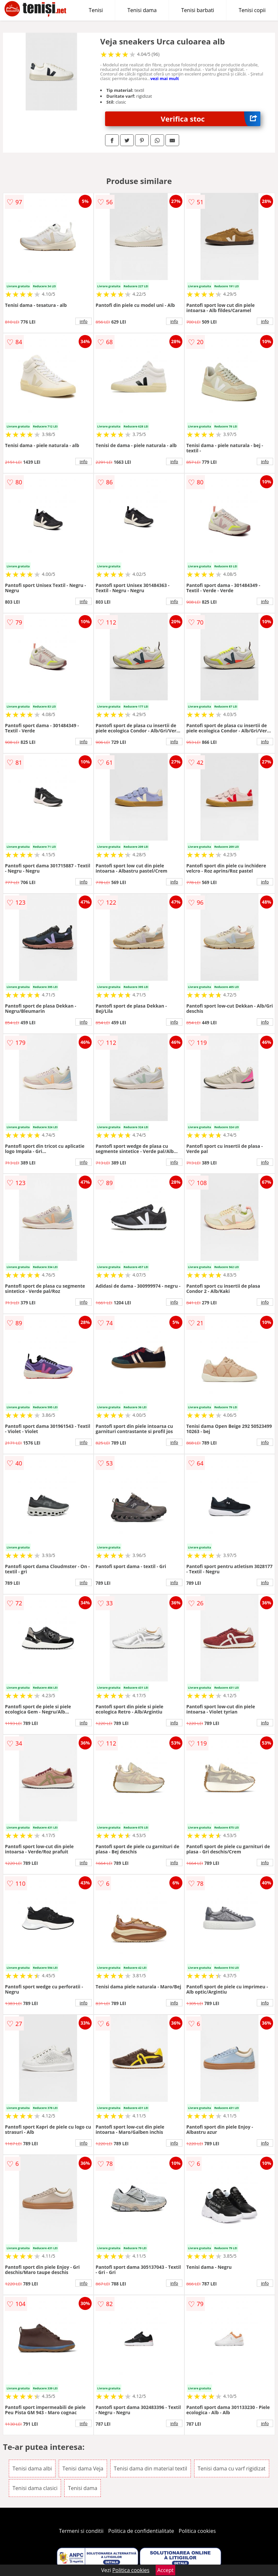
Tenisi (96, 10)
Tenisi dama (142, 10)
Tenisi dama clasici (34, 2488)
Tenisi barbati (197, 10)
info (83, 321)
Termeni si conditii (81, 2530)
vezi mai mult (164, 78)
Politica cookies (197, 2530)
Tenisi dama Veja (82, 2468)
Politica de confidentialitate (141, 2530)
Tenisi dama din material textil (150, 2468)
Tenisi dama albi (32, 2468)
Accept (165, 2570)
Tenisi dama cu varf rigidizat (232, 2468)
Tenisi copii (252, 10)
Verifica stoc (210, 118)
